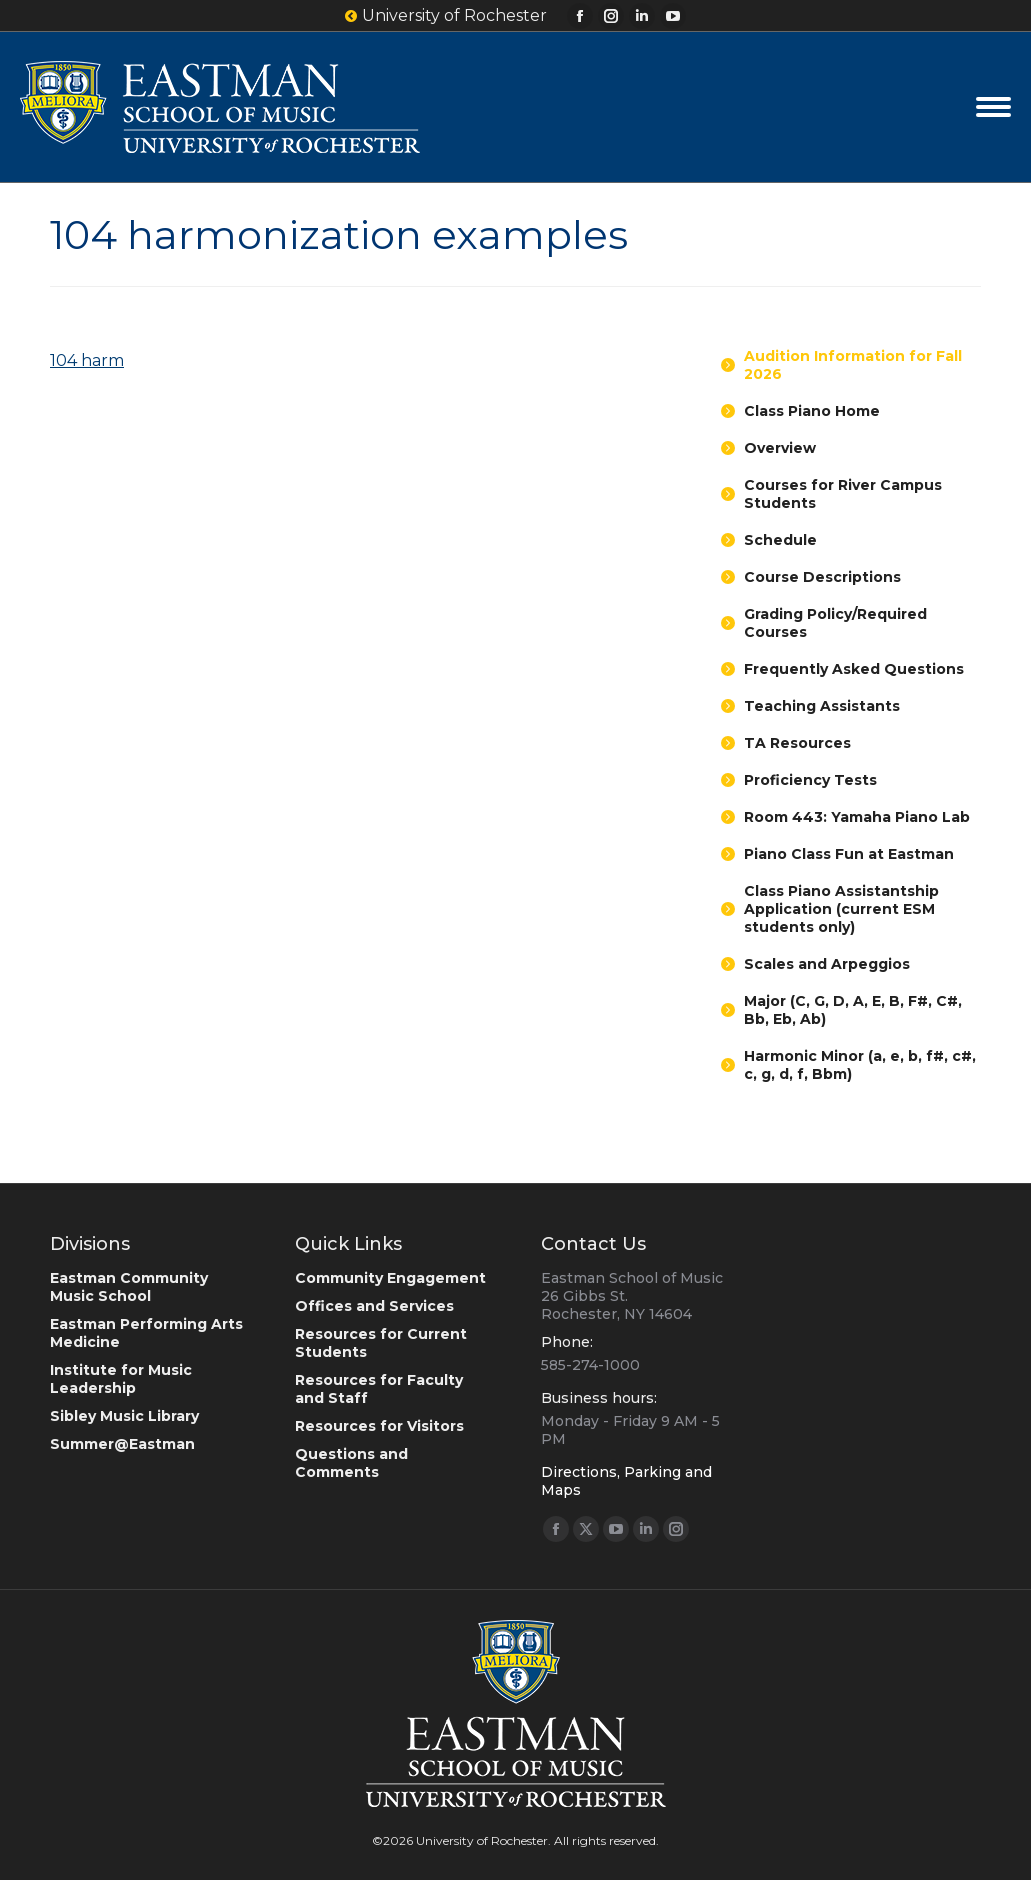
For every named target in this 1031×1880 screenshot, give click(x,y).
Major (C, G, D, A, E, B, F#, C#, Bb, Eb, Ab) (853, 1010)
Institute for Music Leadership (121, 1379)
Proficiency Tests (810, 780)
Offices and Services (374, 1306)
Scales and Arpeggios (827, 964)
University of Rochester (446, 16)
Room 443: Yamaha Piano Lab (857, 817)
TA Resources (797, 743)
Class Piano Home (812, 411)
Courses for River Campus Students (843, 494)
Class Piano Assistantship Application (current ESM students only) (841, 909)
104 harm (87, 360)
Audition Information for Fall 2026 (853, 365)
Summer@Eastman (122, 1444)
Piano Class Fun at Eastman (849, 854)
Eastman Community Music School (129, 1287)
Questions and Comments (351, 1463)
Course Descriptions (822, 577)
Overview (780, 448)
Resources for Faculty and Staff (379, 1389)
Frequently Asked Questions (854, 669)
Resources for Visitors (379, 1426)
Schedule (780, 540)
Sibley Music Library (124, 1416)
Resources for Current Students (381, 1343)
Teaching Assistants (822, 706)
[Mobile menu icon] (993, 107)
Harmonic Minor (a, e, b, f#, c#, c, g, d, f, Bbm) (860, 1065)
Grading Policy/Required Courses (835, 623)
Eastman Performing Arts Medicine (146, 1333)
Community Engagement (390, 1278)
